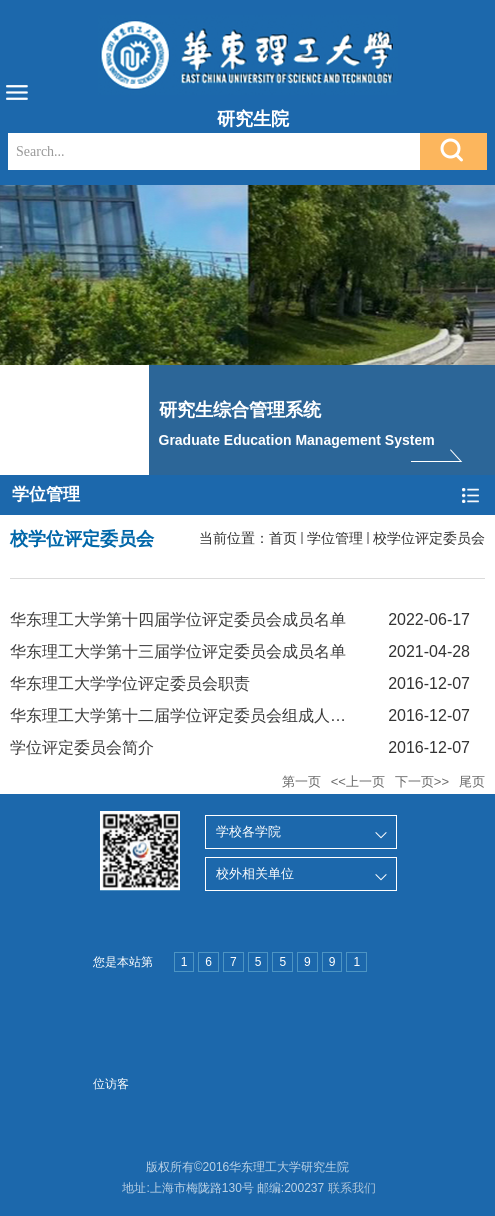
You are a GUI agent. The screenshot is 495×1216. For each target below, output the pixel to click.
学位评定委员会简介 (82, 747)
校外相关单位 (255, 873)
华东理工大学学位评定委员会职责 (130, 683)
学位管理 (335, 538)
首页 (283, 538)
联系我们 (352, 1188)
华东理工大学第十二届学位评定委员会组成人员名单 (194, 715)
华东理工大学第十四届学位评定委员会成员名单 (178, 619)
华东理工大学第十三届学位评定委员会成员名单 (178, 651)
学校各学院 (248, 831)
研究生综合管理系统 (240, 410)
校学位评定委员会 (429, 538)
